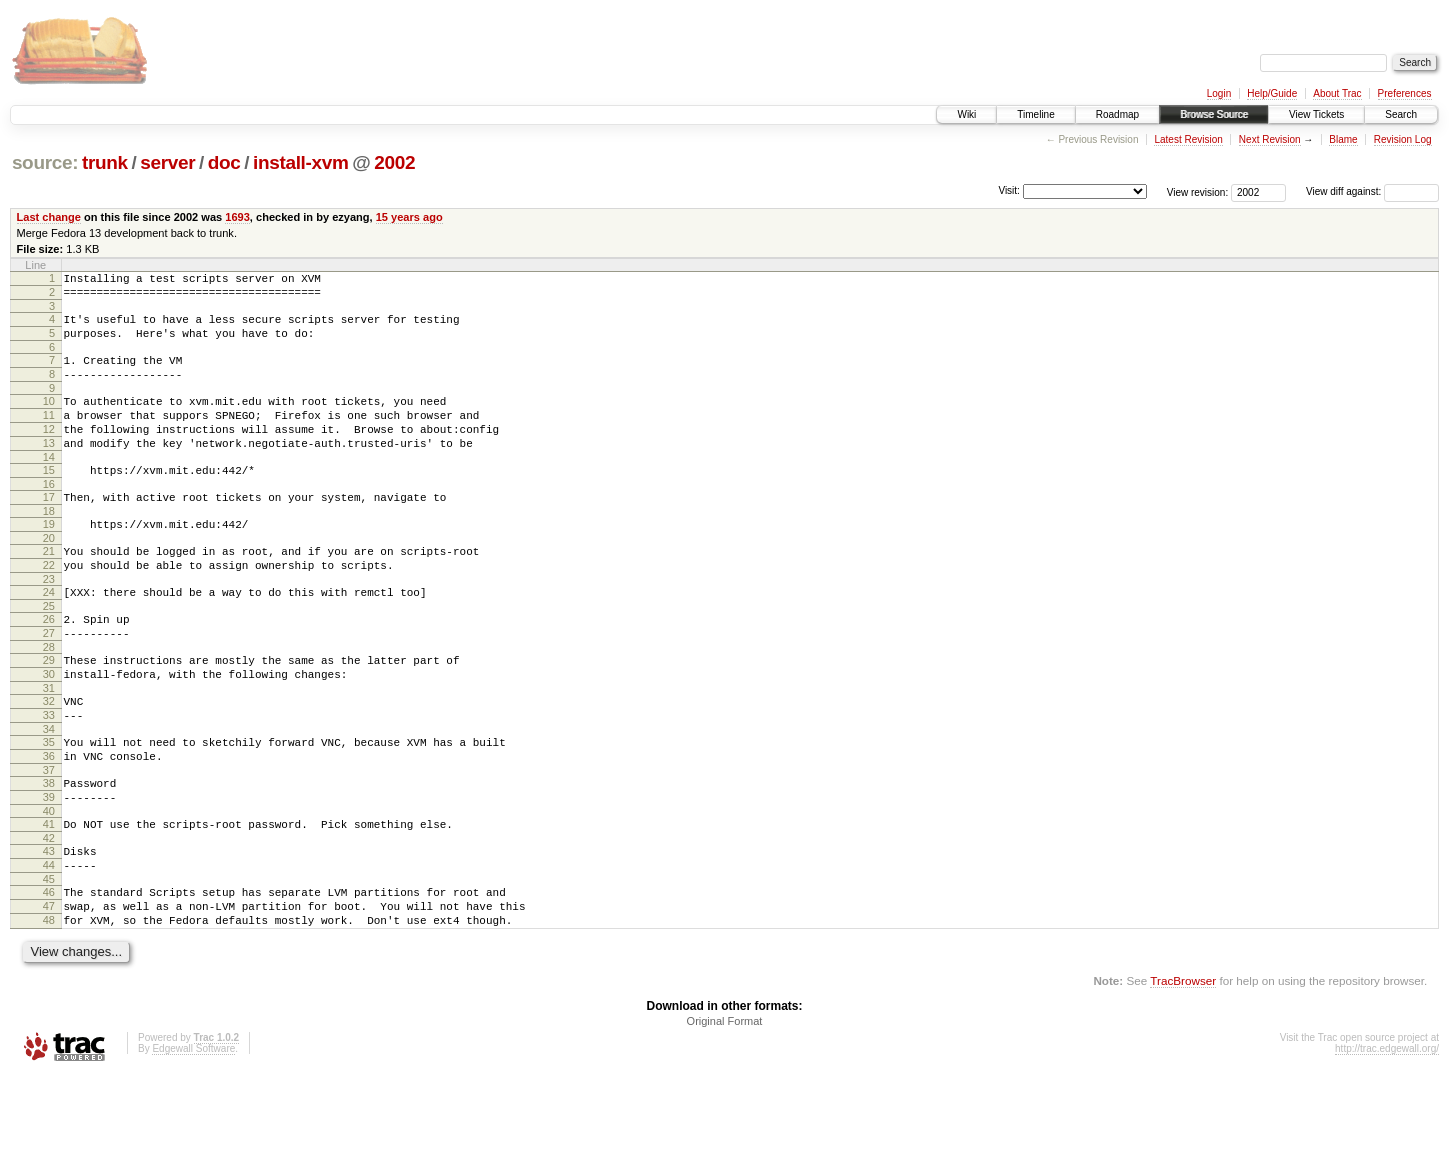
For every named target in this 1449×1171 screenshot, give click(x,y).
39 (49, 872)
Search (1401, 114)
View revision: (1198, 191)
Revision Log (1403, 139)
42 (49, 919)
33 (49, 778)
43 (49, 932)
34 (49, 795)
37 (49, 842)
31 (49, 748)
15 (49, 500)
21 (49, 590)
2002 (394, 162)
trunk (105, 162)
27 (49, 684)
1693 (237, 217)
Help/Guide (1272, 93)
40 (49, 889)
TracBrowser (1183, 1076)
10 (49, 419)
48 (49, 1013)
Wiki (966, 114)
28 (49, 701)
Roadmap (1117, 114)
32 (49, 761)
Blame (1343, 139)
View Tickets (1316, 114)
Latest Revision (1188, 139)
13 (49, 470)
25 (49, 654)
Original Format (725, 1117)
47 (49, 996)
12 (49, 453)
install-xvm (301, 162)
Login (1219, 93)
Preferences (1405, 93)
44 (49, 949)
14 (49, 487)
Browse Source (1214, 114)
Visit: (1009, 190)
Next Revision (1270, 139)
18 (49, 547)
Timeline (1035, 114)
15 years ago (409, 217)
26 (49, 667)
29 (49, 714)
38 (49, 855)
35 (49, 808)
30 (49, 731)
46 (49, 979)
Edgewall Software (193, 1144)
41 (49, 902)
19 (49, 560)
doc (224, 162)
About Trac (1337, 93)
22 (49, 607)
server (167, 162)
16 (49, 517)
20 (49, 577)
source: (45, 162)
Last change (49, 217)
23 (49, 624)
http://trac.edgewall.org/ (1387, 1144)
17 (49, 530)
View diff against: (1372, 191)
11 (49, 436)
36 (49, 825)
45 (49, 966)
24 (49, 637)
